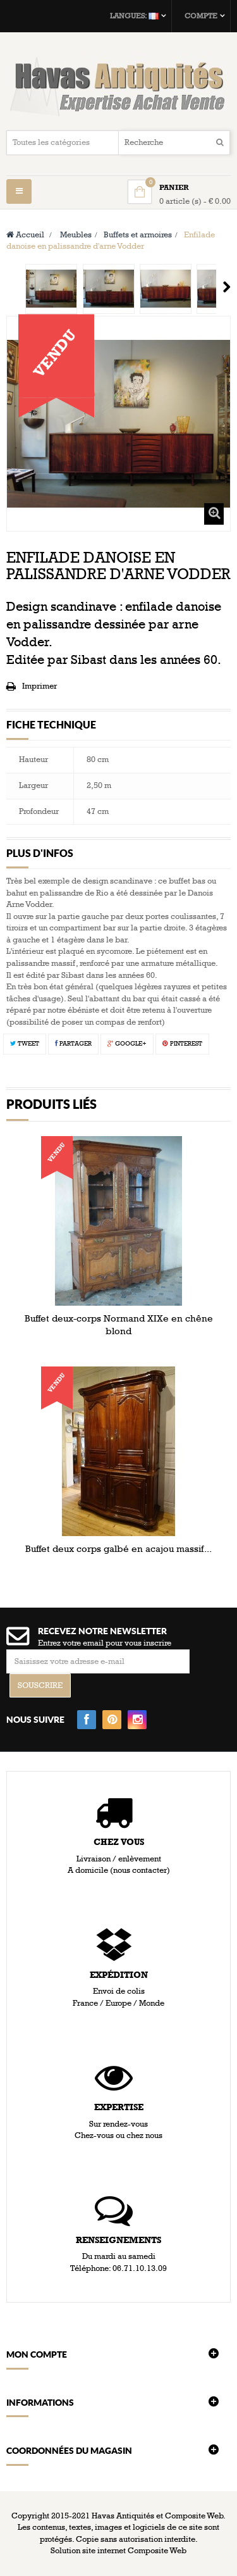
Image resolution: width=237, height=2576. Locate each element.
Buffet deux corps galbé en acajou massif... (118, 1548)
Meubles (76, 235)
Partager (73, 1043)
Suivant (226, 286)
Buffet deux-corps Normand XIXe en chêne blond (119, 1325)
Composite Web (157, 2551)
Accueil (25, 235)
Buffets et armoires (138, 235)
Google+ (127, 1043)
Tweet (24, 1043)
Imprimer (39, 686)
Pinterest (182, 1043)
